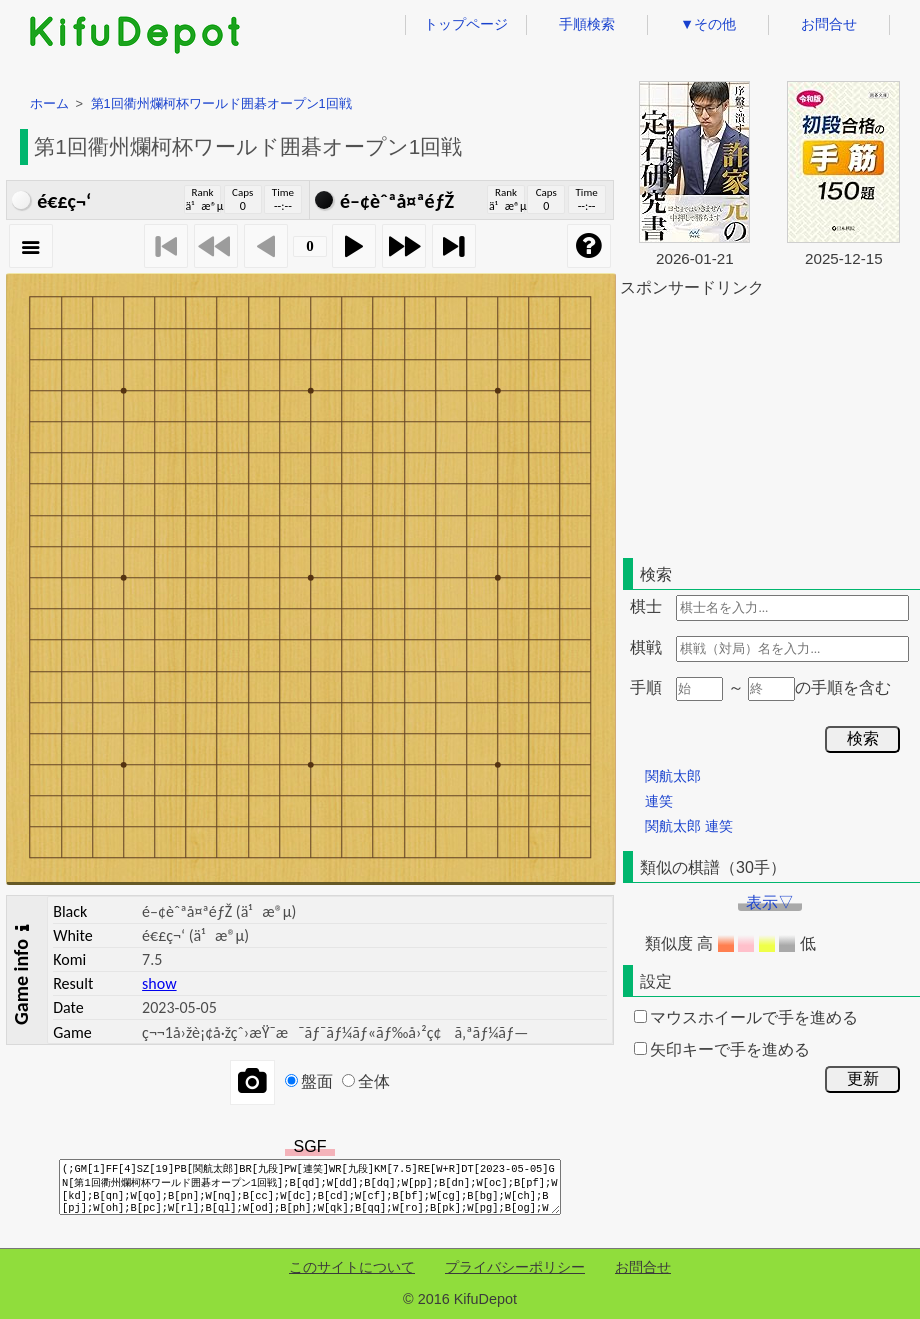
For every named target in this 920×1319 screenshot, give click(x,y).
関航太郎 (673, 776)
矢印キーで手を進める (722, 1049)
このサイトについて (352, 1267)
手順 (646, 687)
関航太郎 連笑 (689, 826)
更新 (863, 1078)
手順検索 (587, 24)
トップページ (466, 24)
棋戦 (646, 647)
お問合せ (829, 24)
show (159, 983)
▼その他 (708, 24)
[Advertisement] (770, 424)
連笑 (659, 801)
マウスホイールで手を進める (746, 1017)
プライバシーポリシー (515, 1267)
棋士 (646, 606)
